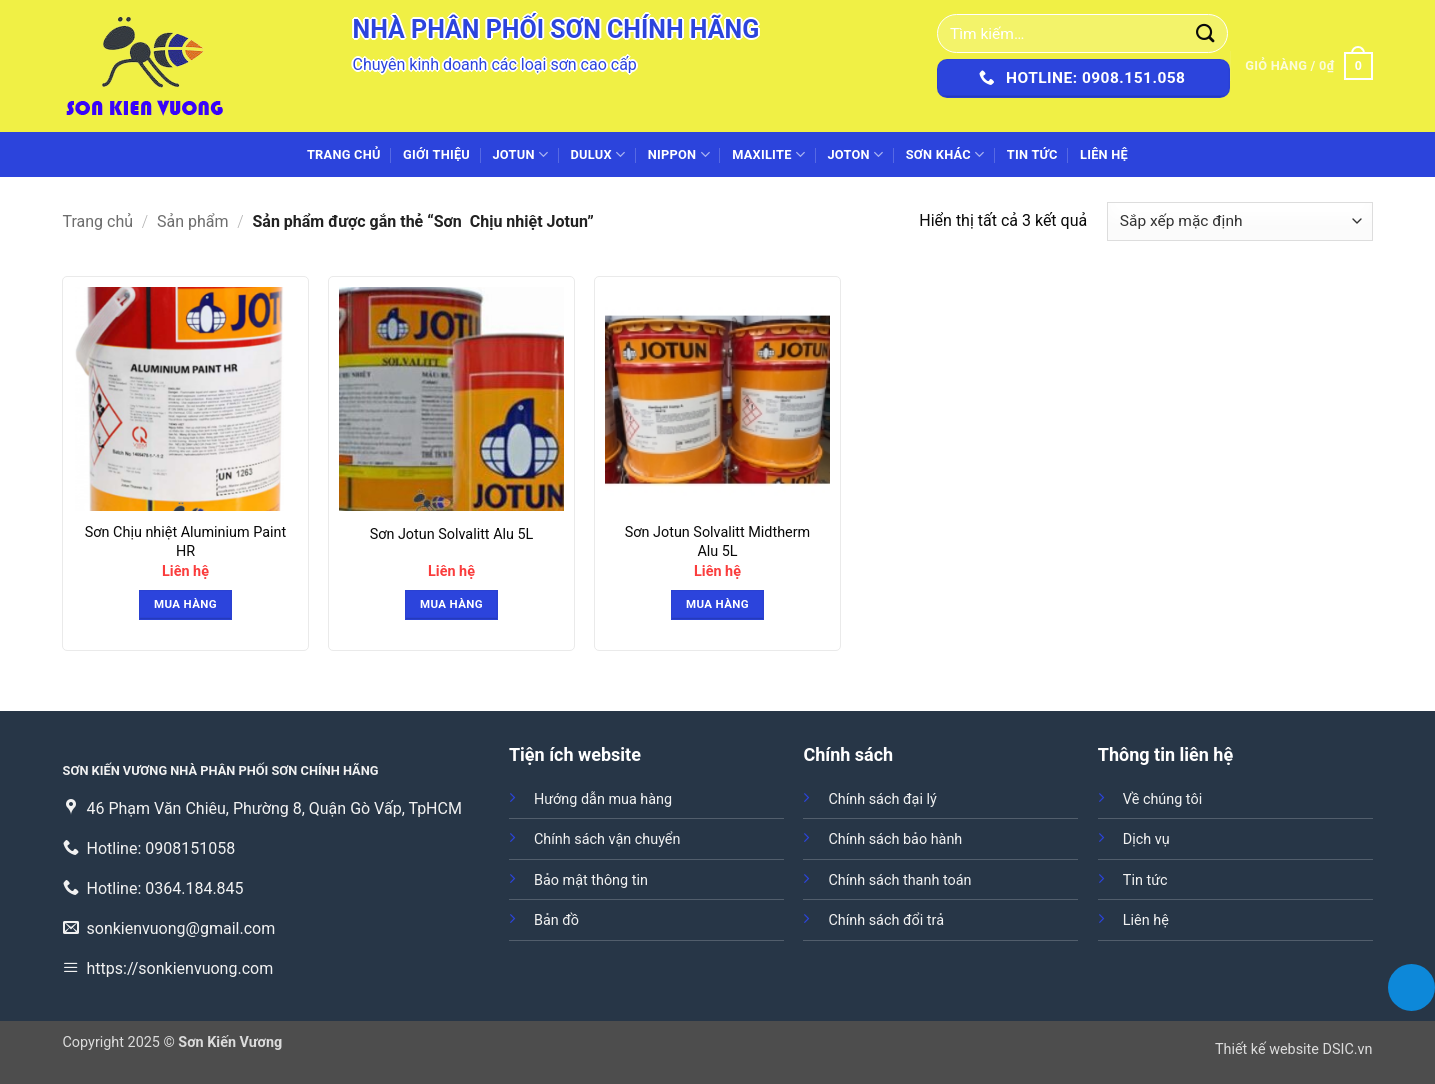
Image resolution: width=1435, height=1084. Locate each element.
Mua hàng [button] (185, 604)
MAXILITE (768, 154)
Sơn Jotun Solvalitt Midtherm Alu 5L (717, 542)
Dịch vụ (1146, 839)
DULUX (598, 154)
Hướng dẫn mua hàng (603, 799)
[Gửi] (1206, 33)
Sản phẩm (193, 221)
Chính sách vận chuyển (607, 839)
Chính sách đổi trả (886, 920)
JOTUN (520, 154)
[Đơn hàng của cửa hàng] (1239, 221)
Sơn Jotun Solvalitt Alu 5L (452, 534)
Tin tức (1032, 154)
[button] (1308, 66)
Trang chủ (344, 154)
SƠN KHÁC (945, 154)
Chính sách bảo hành (895, 839)
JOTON (855, 154)
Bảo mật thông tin (591, 880)
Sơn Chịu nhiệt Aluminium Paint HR (185, 542)
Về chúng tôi (1162, 799)
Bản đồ (556, 920)
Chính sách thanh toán (899, 880)
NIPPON (679, 154)
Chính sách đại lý (882, 799)
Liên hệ (1104, 154)
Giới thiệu (436, 154)
